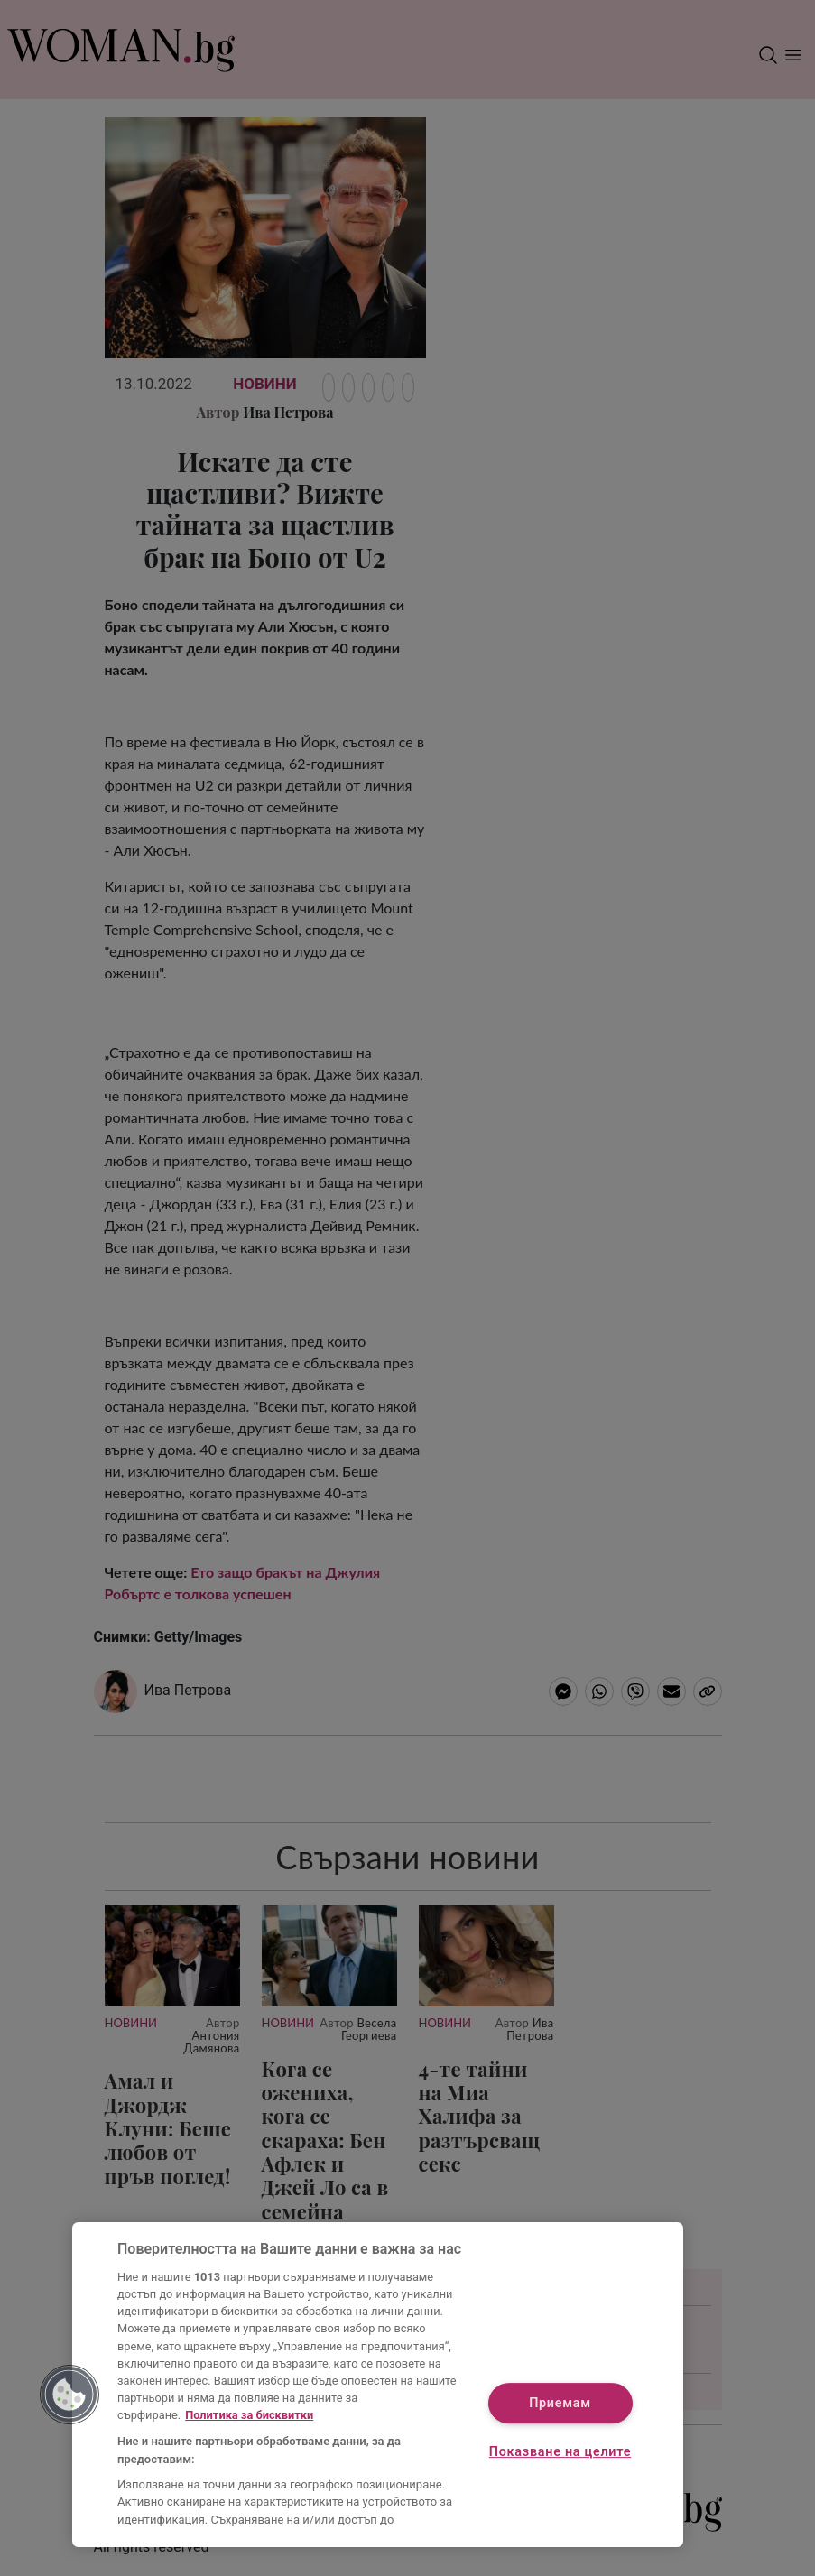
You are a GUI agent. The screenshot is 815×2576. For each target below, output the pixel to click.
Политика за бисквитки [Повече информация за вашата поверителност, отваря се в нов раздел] (249, 2415)
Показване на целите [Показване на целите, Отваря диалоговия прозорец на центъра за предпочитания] (560, 2452)
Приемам (560, 2403)
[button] (69, 2394)
